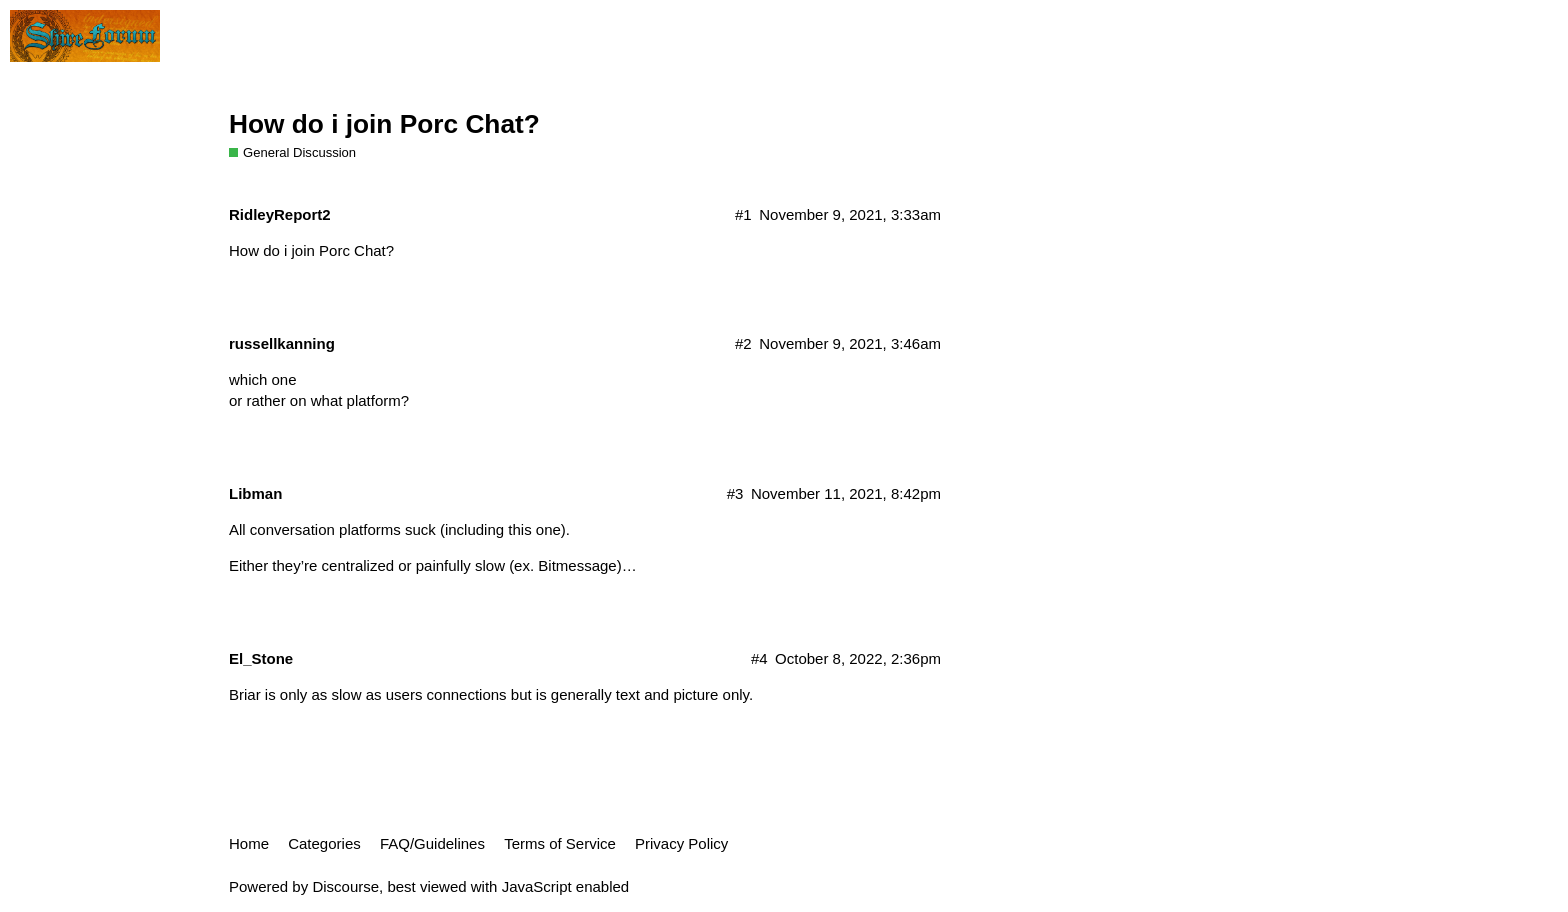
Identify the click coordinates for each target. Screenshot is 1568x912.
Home (249, 843)
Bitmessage (577, 565)
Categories (324, 843)
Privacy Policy (681, 843)
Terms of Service (560, 843)
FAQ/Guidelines (432, 843)
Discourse (345, 886)
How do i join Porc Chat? (384, 124)
